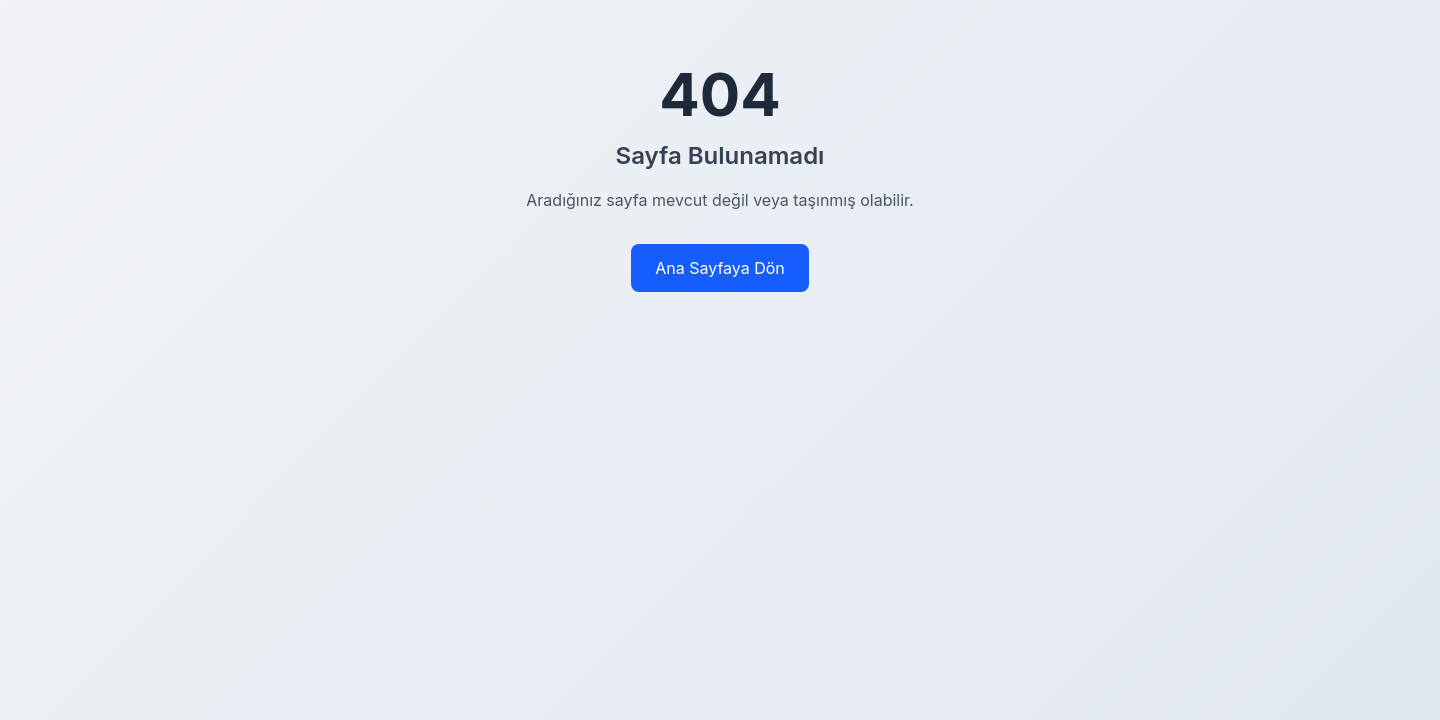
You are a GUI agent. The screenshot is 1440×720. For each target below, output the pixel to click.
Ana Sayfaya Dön (720, 268)
